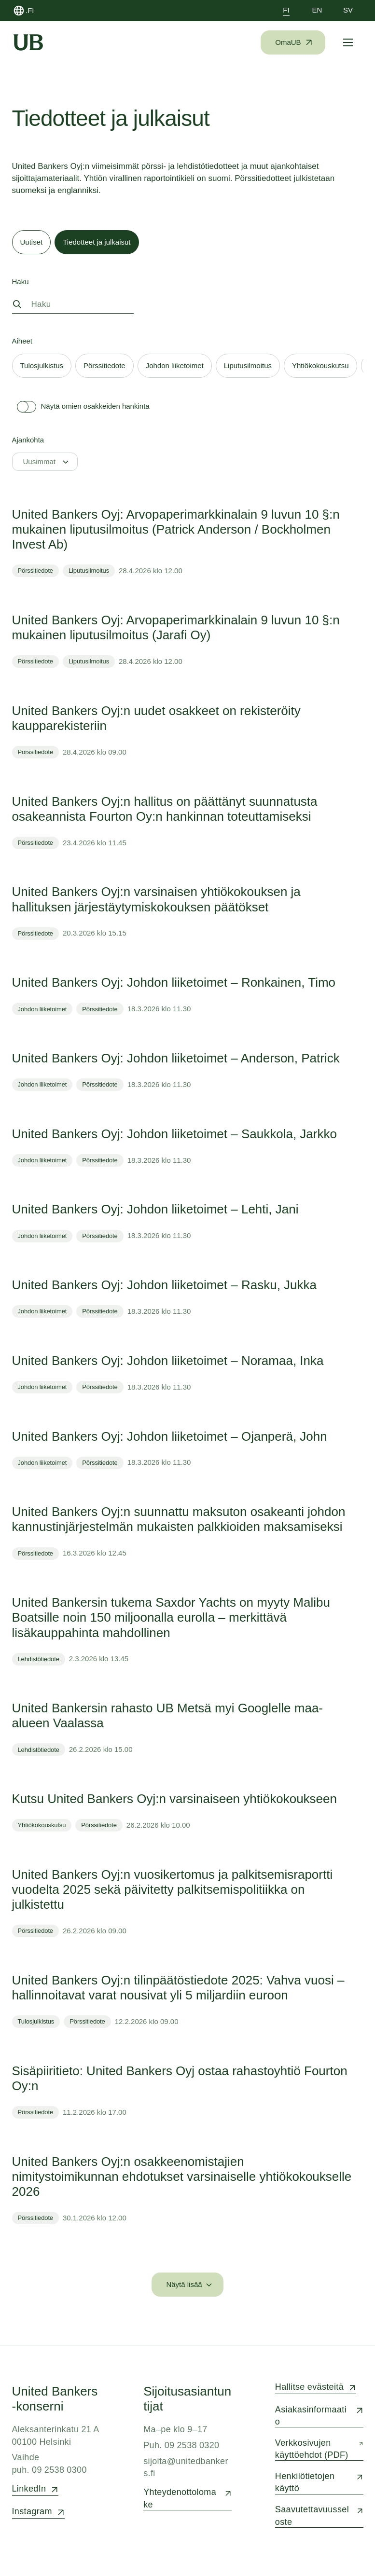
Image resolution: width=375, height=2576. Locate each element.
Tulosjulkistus (36, 2021)
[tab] (31, 242)
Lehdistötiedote (38, 1659)
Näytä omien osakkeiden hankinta (81, 407)
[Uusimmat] (45, 461)
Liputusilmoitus (89, 570)
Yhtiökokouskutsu (42, 1825)
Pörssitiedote (35, 570)
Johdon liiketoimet (42, 1009)
